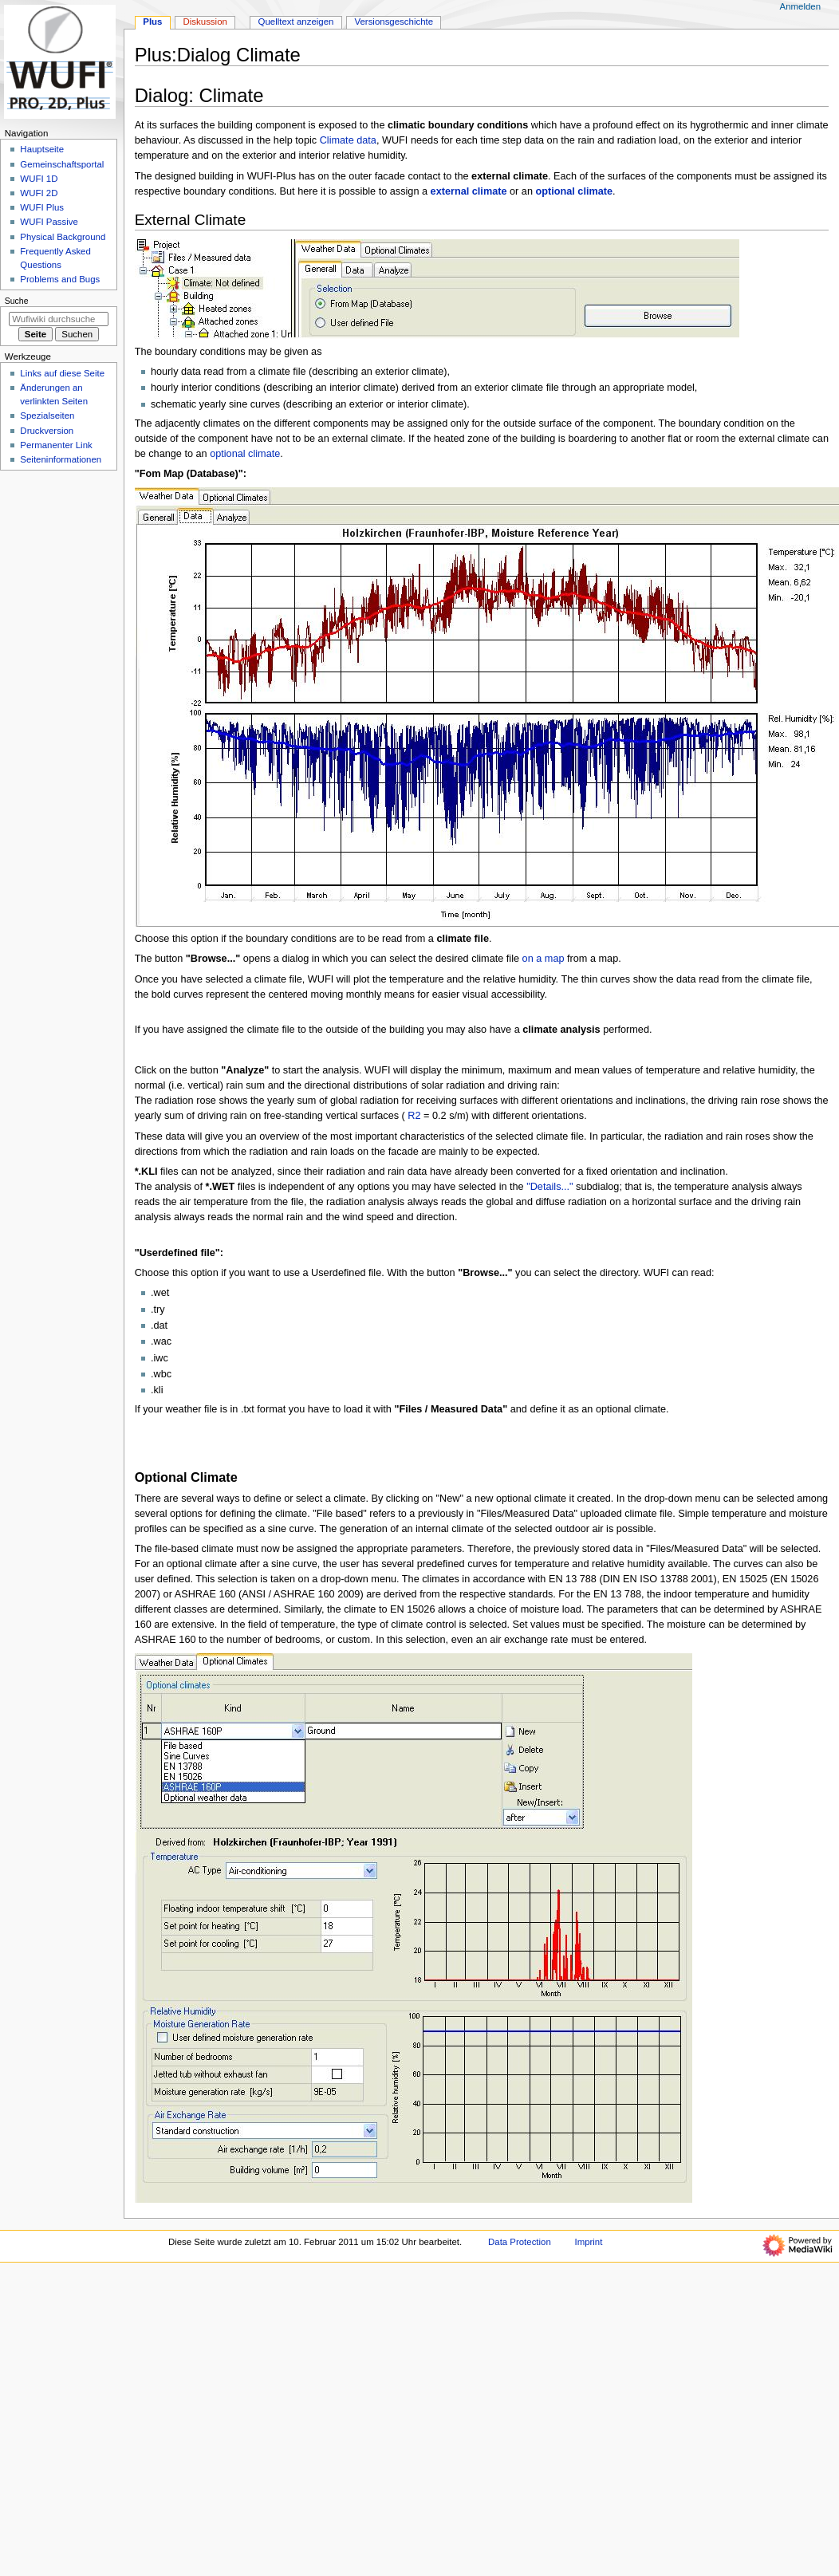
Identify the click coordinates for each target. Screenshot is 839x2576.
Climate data (348, 140)
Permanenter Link (56, 445)
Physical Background (62, 237)
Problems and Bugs (60, 279)
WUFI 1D (38, 178)
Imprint (588, 2242)
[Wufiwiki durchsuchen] (58, 319)
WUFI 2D (38, 193)
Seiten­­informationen (60, 459)
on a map (543, 958)
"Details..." (549, 1186)
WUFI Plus (42, 207)
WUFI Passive (49, 221)
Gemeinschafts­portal (62, 164)
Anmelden (800, 6)
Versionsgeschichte (393, 21)
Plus (152, 21)
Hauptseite (42, 149)
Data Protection (519, 2242)
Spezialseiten (47, 415)
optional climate (245, 453)
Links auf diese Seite (62, 373)
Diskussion (205, 21)
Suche (17, 300)
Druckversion (46, 430)
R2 (413, 1115)
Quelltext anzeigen (296, 21)
